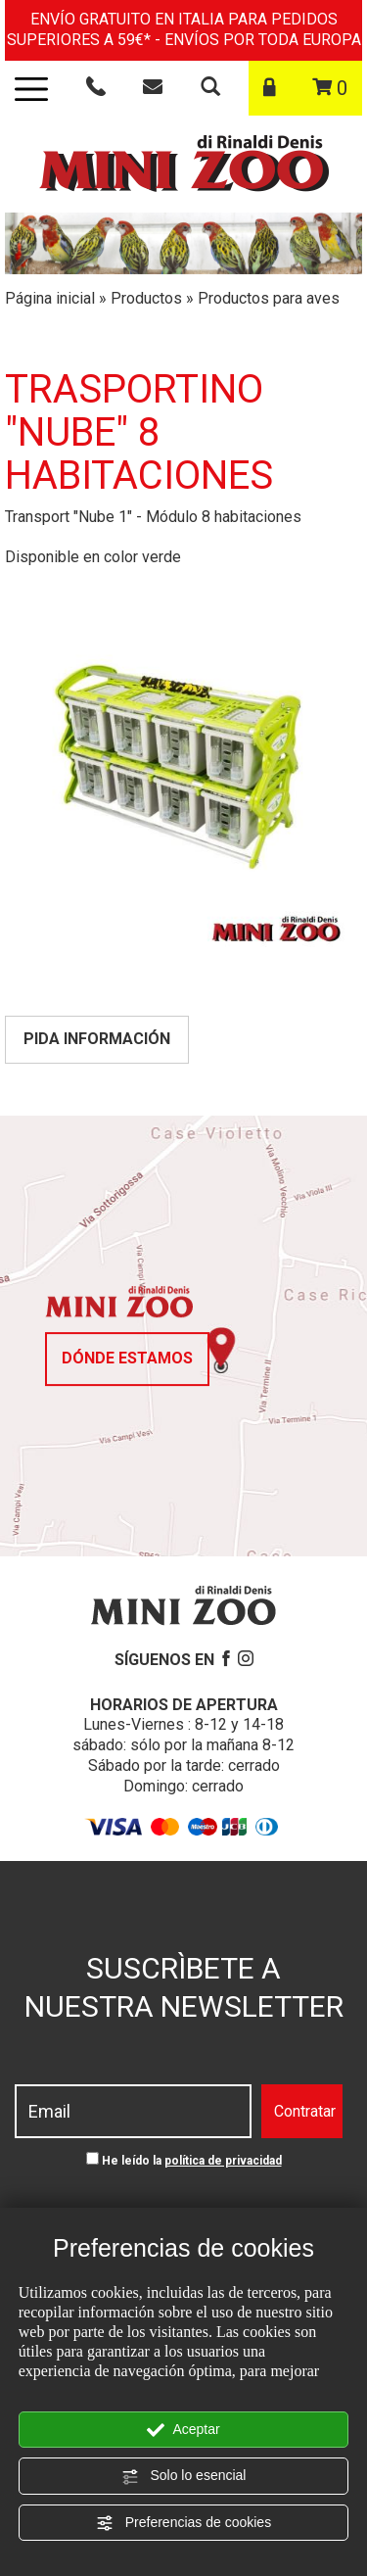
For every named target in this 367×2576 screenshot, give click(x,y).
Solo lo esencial (184, 2476)
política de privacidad (223, 2161)
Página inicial (50, 298)
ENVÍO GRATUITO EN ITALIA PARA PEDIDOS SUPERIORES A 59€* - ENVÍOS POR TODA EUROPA (184, 29)
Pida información (96, 1038)
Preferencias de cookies (183, 2523)
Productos (146, 298)
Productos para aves (269, 298)
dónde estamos (127, 1358)
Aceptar (183, 2430)
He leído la (192, 2161)
